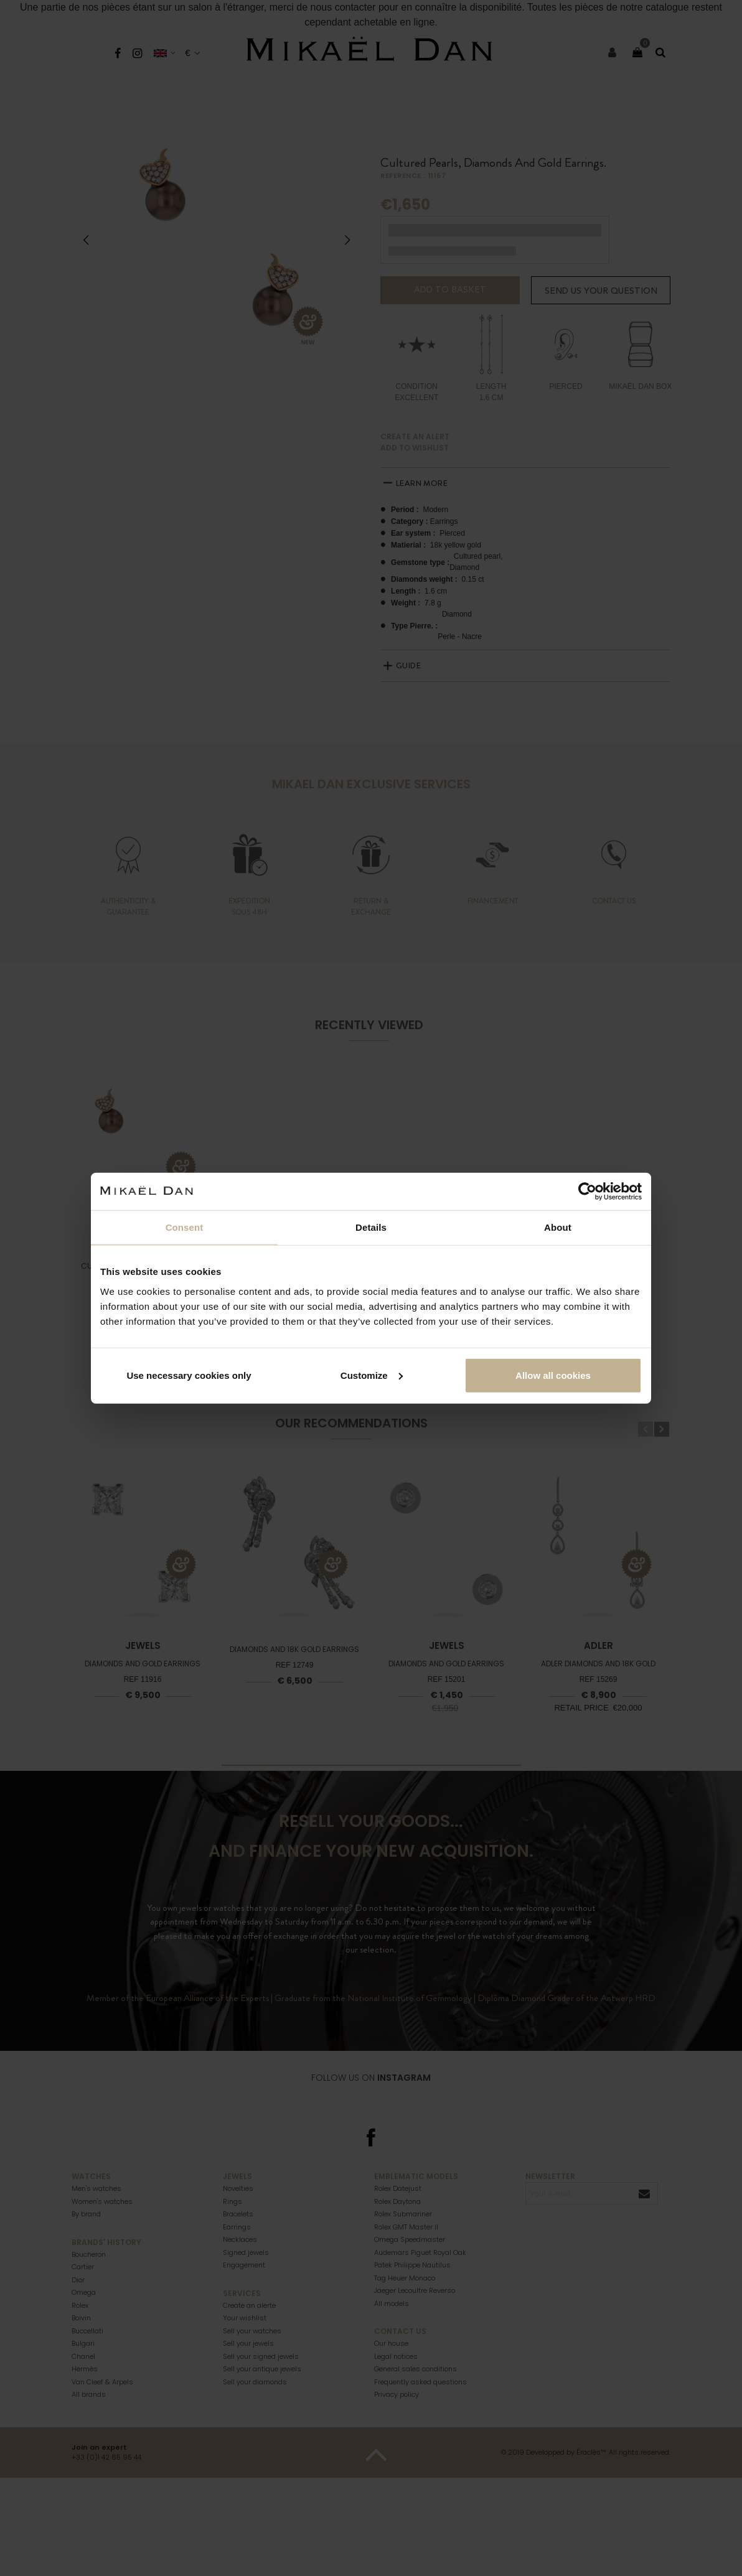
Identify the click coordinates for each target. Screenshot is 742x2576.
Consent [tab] (185, 1227)
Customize (371, 1375)
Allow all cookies (553, 1375)
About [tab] (557, 1227)
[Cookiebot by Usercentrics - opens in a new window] (587, 1191)
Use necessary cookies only (188, 1375)
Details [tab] (371, 1227)
